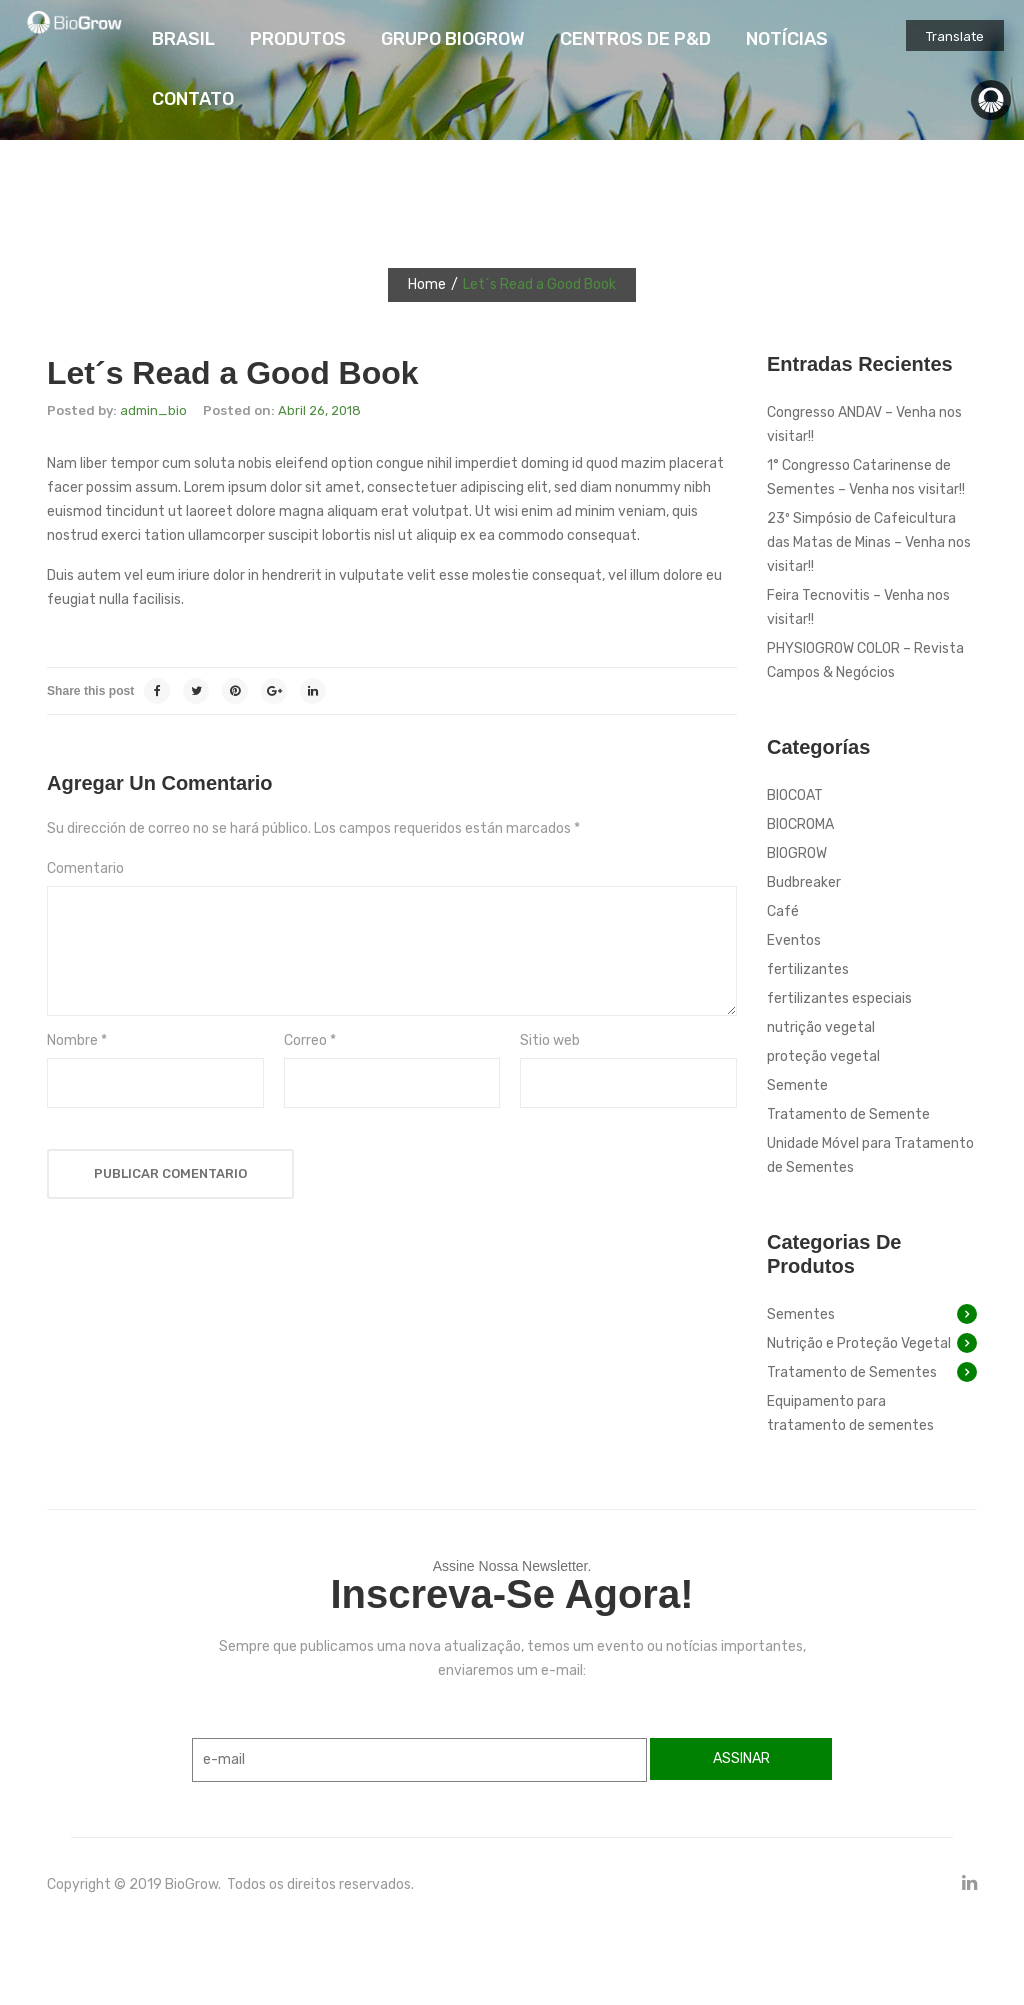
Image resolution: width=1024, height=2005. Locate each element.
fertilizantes (808, 969)
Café (783, 911)
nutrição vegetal (821, 1027)
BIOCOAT (795, 795)
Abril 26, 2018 (319, 410)
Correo (310, 1040)
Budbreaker (804, 882)
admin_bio (153, 410)
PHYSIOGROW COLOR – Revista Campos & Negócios (865, 660)
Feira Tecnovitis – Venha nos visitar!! (858, 607)
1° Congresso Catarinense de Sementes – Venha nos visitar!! (866, 477)
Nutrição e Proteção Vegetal (859, 1343)
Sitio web (550, 1040)
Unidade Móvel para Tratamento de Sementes (870, 1155)
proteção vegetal (823, 1056)
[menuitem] (183, 40)
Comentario (85, 868)
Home (427, 284)
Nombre (77, 1040)
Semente (797, 1085)
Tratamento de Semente (848, 1114)
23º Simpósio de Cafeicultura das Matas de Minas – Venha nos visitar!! (869, 542)
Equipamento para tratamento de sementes (850, 1413)
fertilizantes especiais (839, 998)
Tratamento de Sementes (852, 1372)
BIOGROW (797, 853)
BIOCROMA (800, 824)
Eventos (794, 940)
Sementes (801, 1314)
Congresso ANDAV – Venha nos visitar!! (864, 424)
